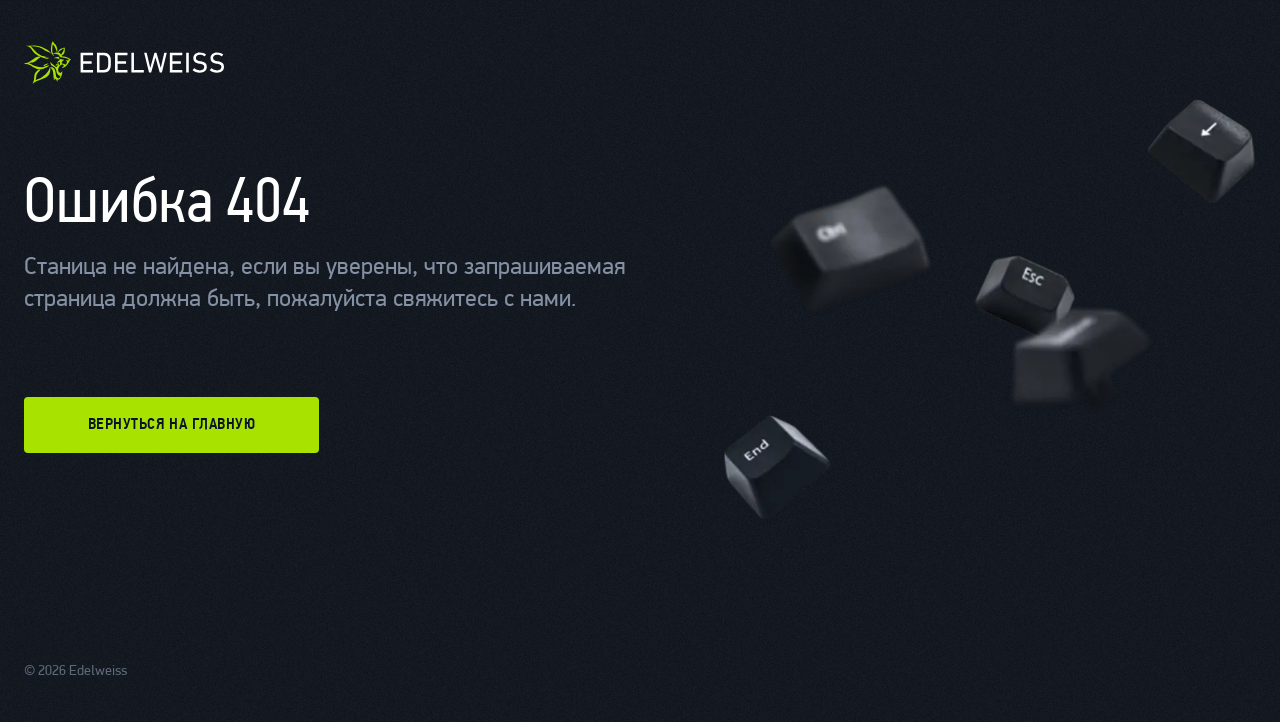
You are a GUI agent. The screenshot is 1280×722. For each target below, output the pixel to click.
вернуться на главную (172, 425)
